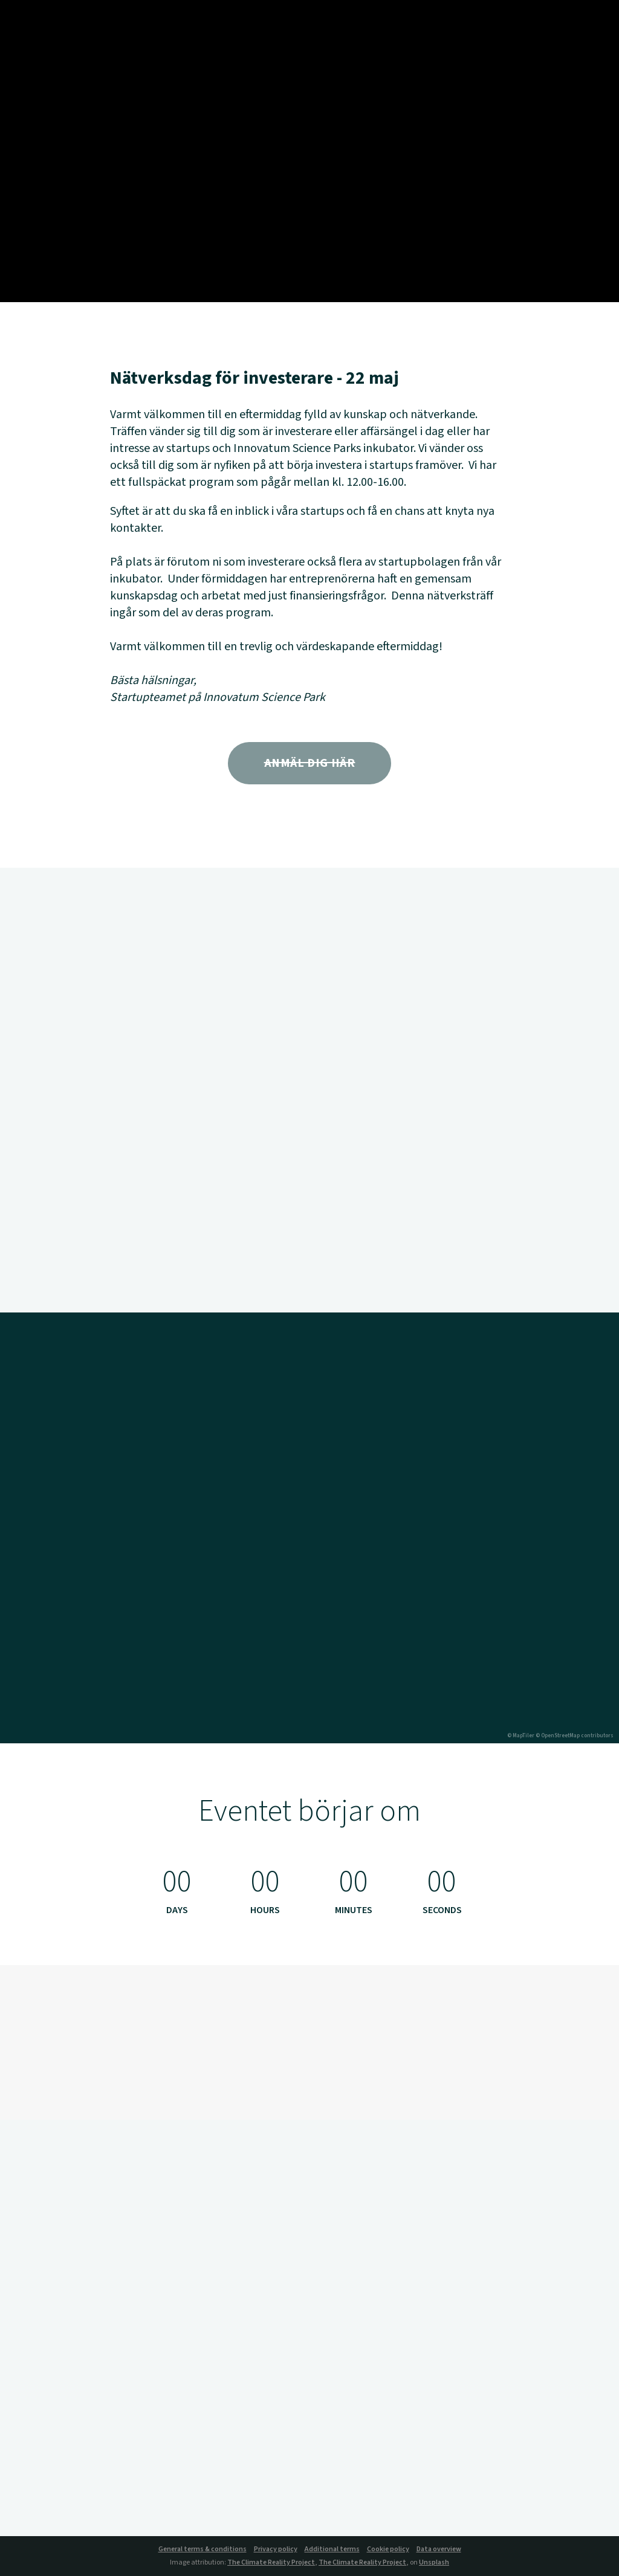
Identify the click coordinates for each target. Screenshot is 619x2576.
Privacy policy (275, 2549)
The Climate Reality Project (271, 2562)
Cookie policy (388, 2549)
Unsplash (434, 2562)
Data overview (438, 2549)
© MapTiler (520, 1736)
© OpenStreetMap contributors (575, 1736)
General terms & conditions (202, 2549)
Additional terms (332, 2549)
